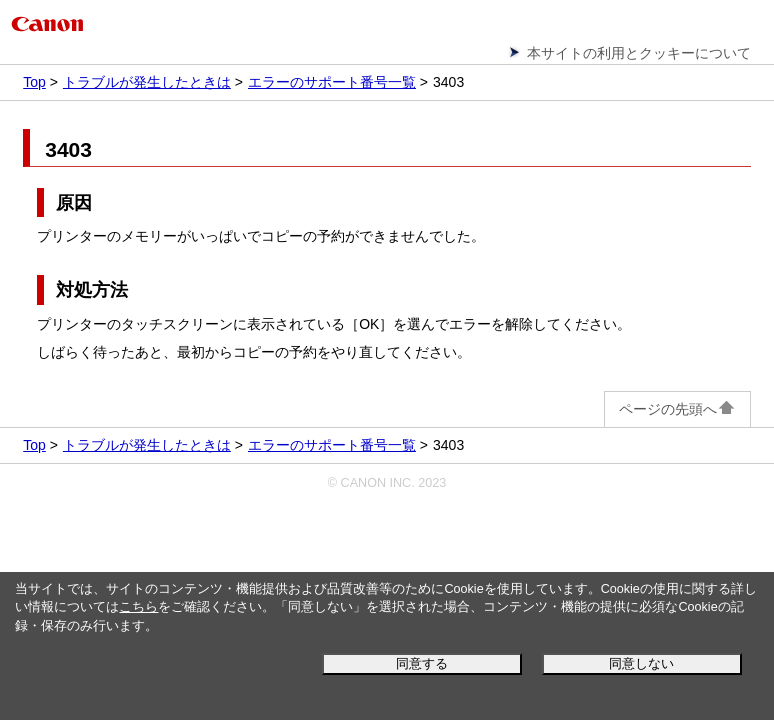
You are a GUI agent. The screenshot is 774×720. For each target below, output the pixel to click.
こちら (138, 607)
